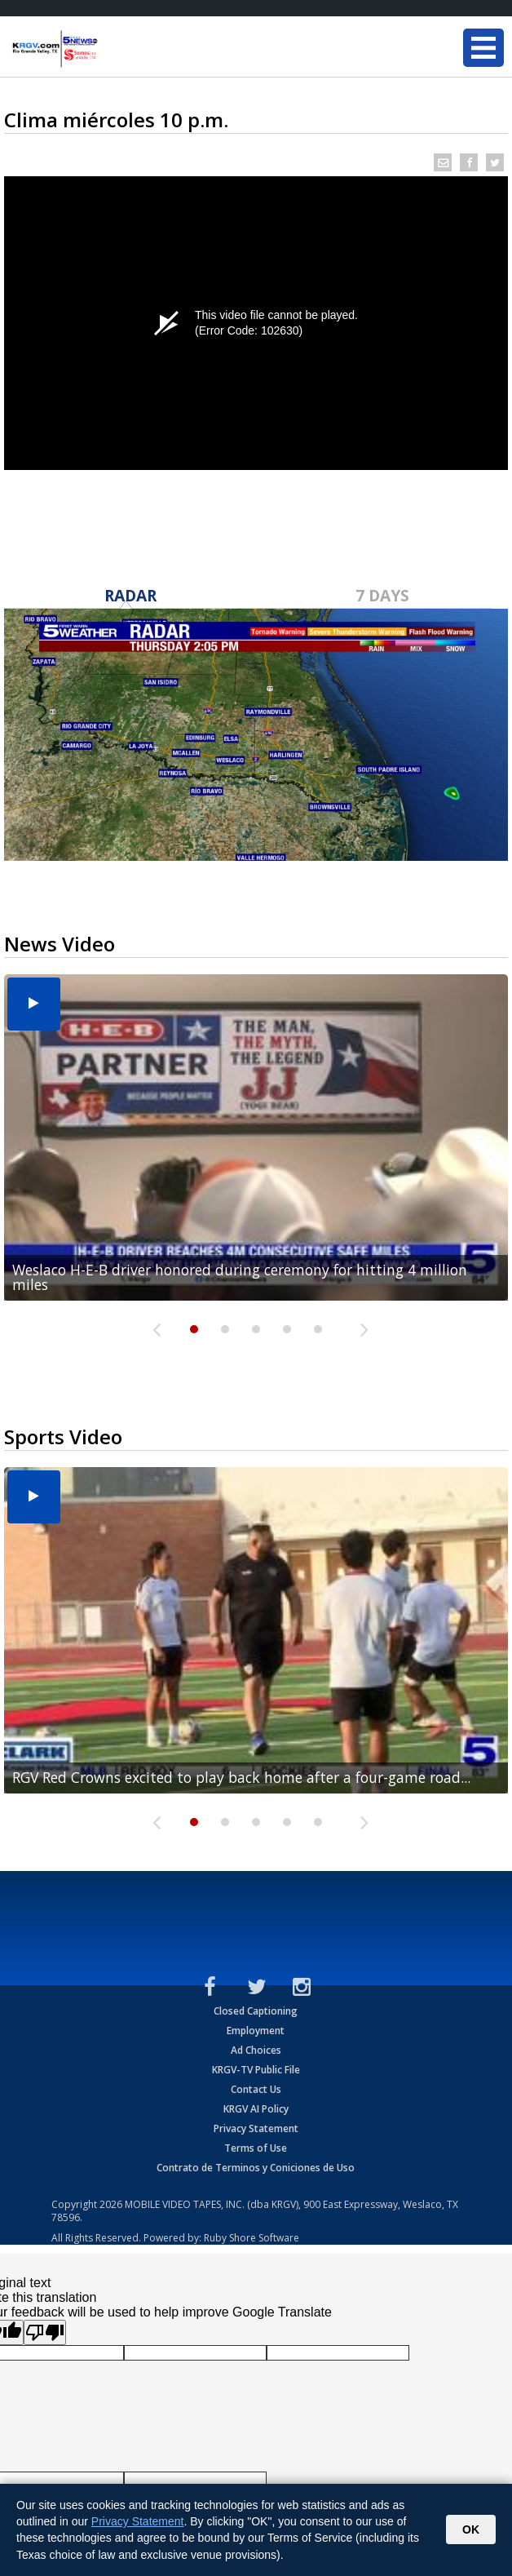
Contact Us (256, 2089)
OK (470, 2529)
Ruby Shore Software (251, 2238)
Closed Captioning (256, 2011)
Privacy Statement (256, 2128)
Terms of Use (255, 2148)
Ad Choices (256, 2050)
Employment (256, 2030)
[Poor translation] (45, 2332)
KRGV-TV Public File (256, 2070)
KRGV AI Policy (256, 2109)
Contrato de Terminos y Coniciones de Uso (256, 2168)
